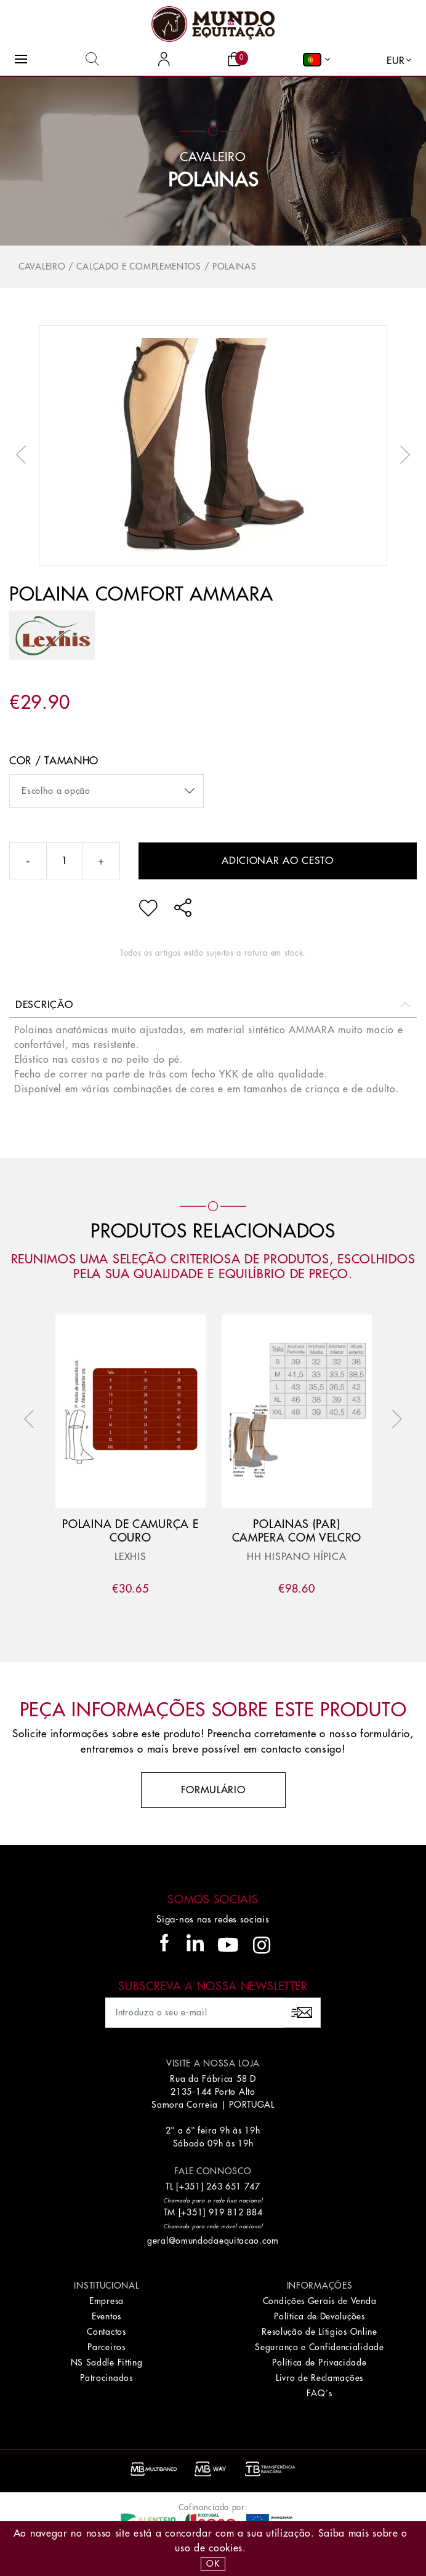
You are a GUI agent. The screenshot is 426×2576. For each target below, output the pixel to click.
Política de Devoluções (319, 2316)
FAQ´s (319, 2393)
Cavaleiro (41, 266)
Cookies (226, 2548)
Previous (24, 455)
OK (212, 2563)
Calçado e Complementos (138, 266)
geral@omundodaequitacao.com (213, 2240)
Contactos (106, 2331)
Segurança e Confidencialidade (319, 2347)
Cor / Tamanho (53, 761)
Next (402, 455)
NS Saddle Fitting (107, 2362)
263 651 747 (233, 2186)
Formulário (213, 1790)
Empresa (106, 2301)
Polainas (213, 180)
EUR (396, 61)
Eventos (106, 2316)
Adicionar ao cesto (278, 861)
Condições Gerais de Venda (320, 2301)
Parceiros (106, 2347)
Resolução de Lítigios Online (319, 2331)
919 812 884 (236, 2212)
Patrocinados (106, 2378)
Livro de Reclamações (319, 2378)
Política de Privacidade (319, 2362)
